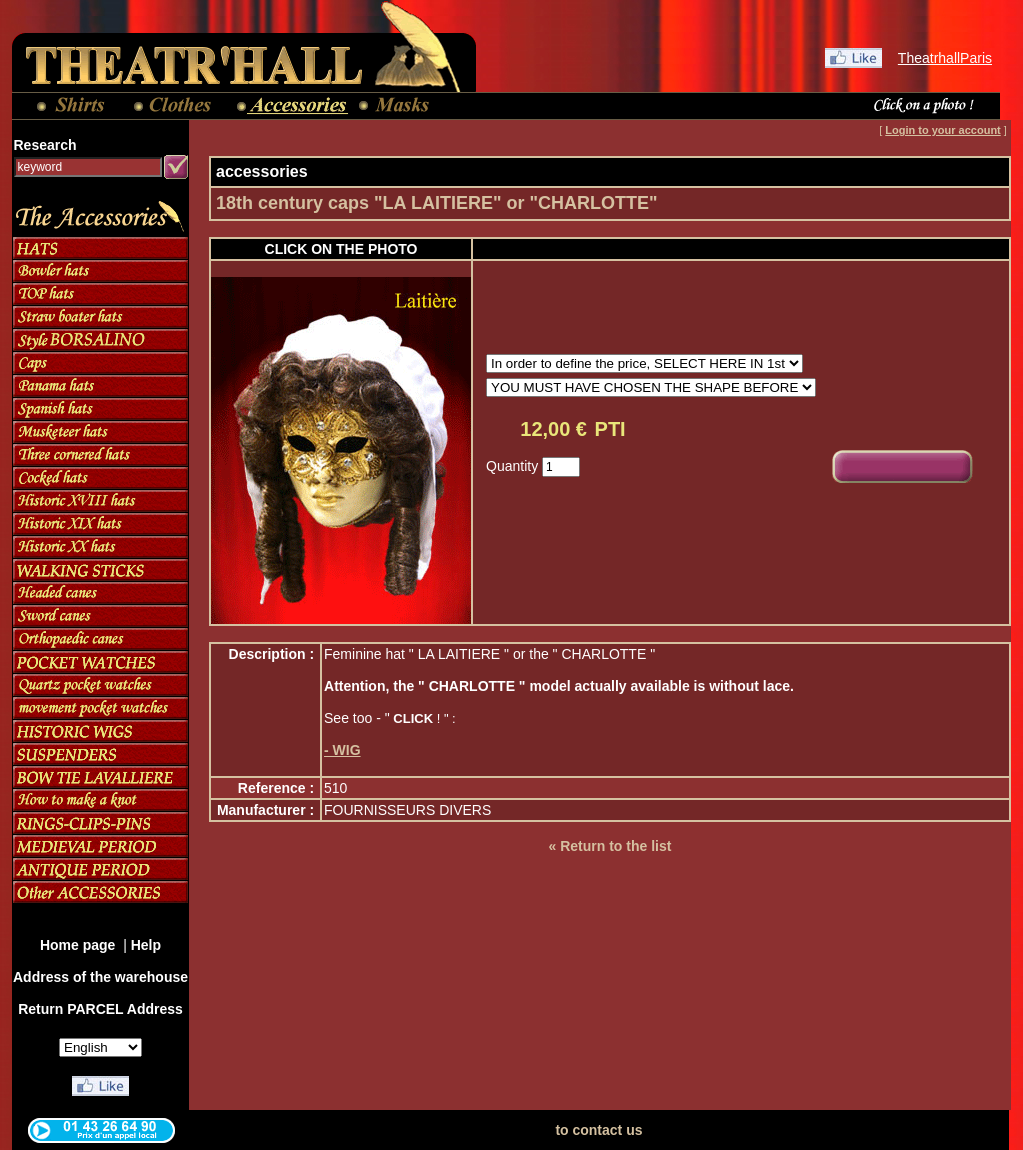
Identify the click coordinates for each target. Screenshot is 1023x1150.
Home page (79, 945)
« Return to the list (609, 846)
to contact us (598, 1130)
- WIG (342, 750)
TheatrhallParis (945, 58)
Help (146, 945)
